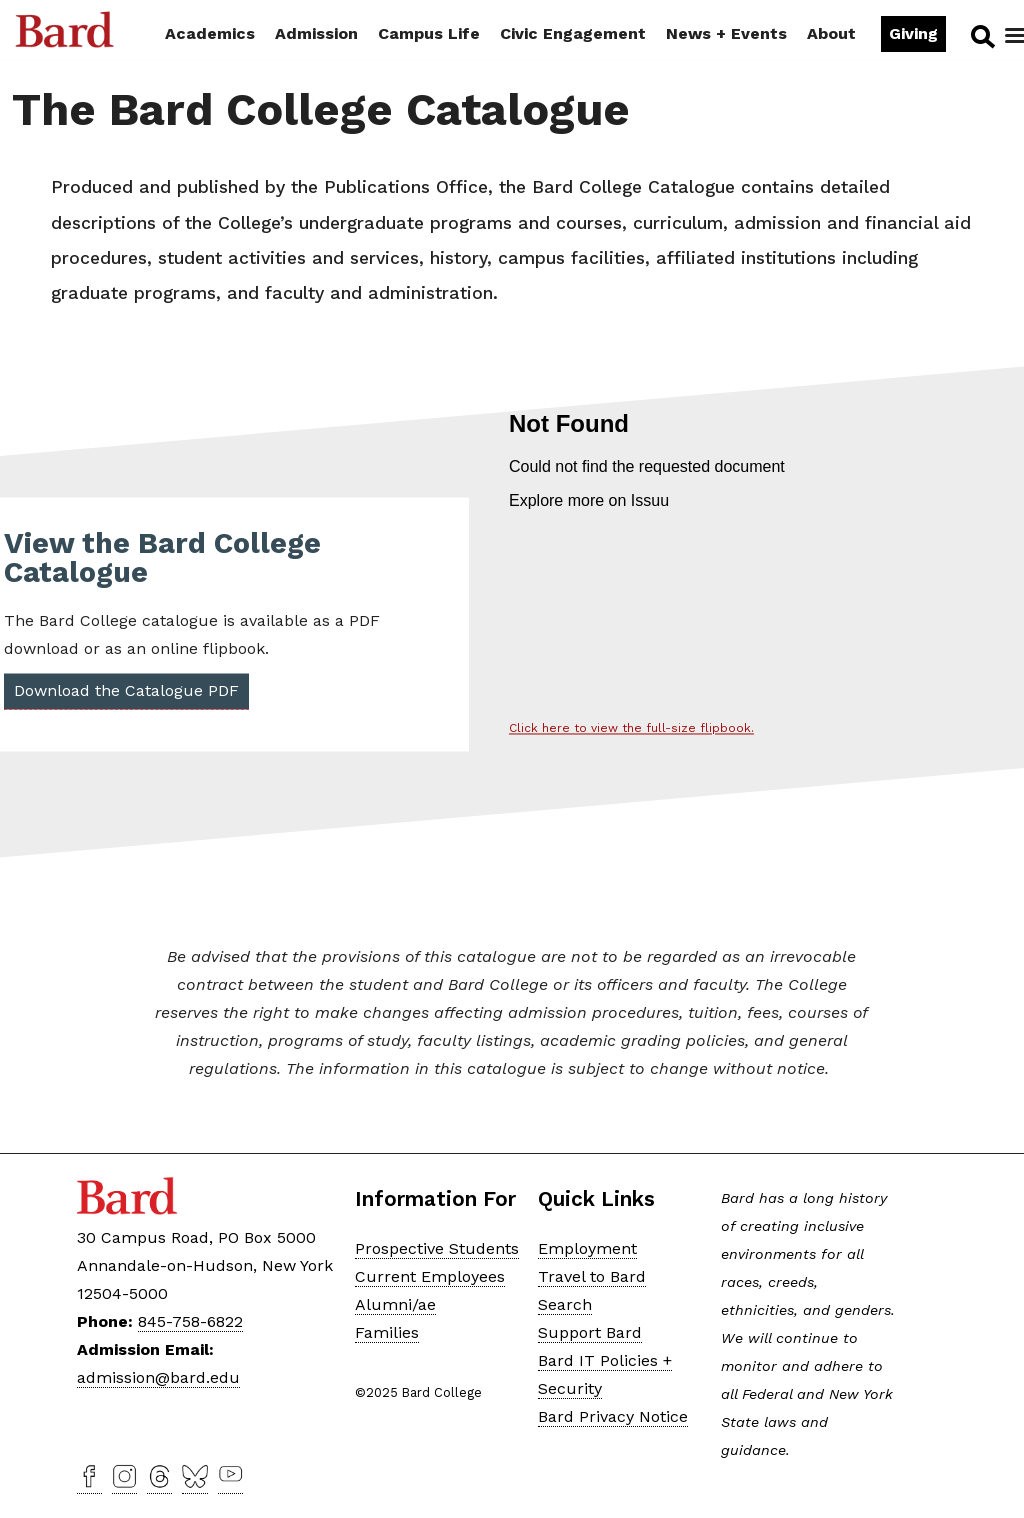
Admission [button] (316, 33)
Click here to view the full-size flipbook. (631, 729)
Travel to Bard (592, 1276)
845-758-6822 (190, 1321)
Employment (587, 1248)
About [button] (831, 33)
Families (387, 1332)
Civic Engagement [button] (573, 33)
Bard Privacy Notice (613, 1416)
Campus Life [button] (429, 33)
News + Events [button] (726, 33)
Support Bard (590, 1332)
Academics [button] (210, 33)
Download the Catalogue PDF (126, 691)
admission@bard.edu (158, 1377)
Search (981, 36)
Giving (913, 33)
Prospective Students (437, 1248)
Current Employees (430, 1276)
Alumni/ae (395, 1304)
